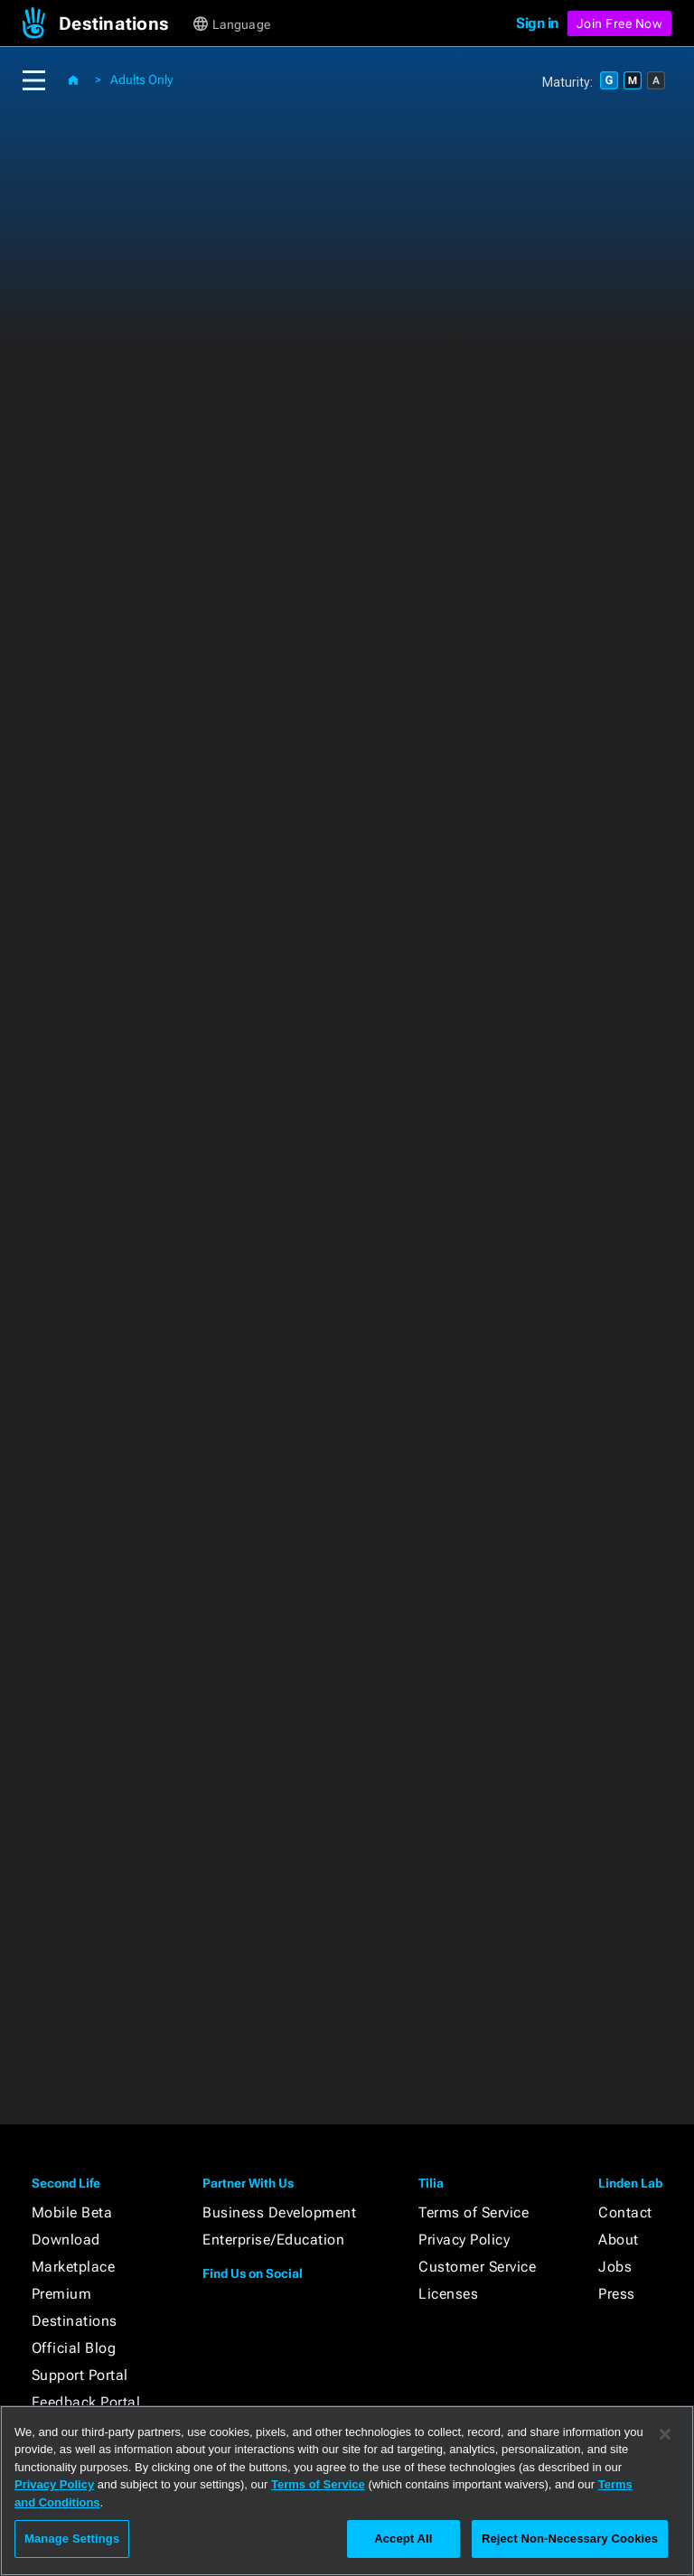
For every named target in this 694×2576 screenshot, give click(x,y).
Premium (62, 2293)
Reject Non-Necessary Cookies (570, 2538)
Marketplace (74, 2266)
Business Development (279, 2212)
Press (616, 2293)
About (618, 2239)
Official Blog (74, 2348)
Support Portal (80, 2375)
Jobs (615, 2266)
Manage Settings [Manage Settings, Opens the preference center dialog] (71, 2538)
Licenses (448, 2293)
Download (66, 2239)
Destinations (74, 2320)
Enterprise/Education (273, 2239)
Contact (625, 2212)
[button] (124, 23)
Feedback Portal (86, 2402)
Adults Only (141, 79)
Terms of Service (473, 2212)
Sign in (537, 23)
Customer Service (477, 2266)
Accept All (403, 2538)
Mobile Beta (72, 2212)
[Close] (665, 2434)
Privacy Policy (464, 2239)
